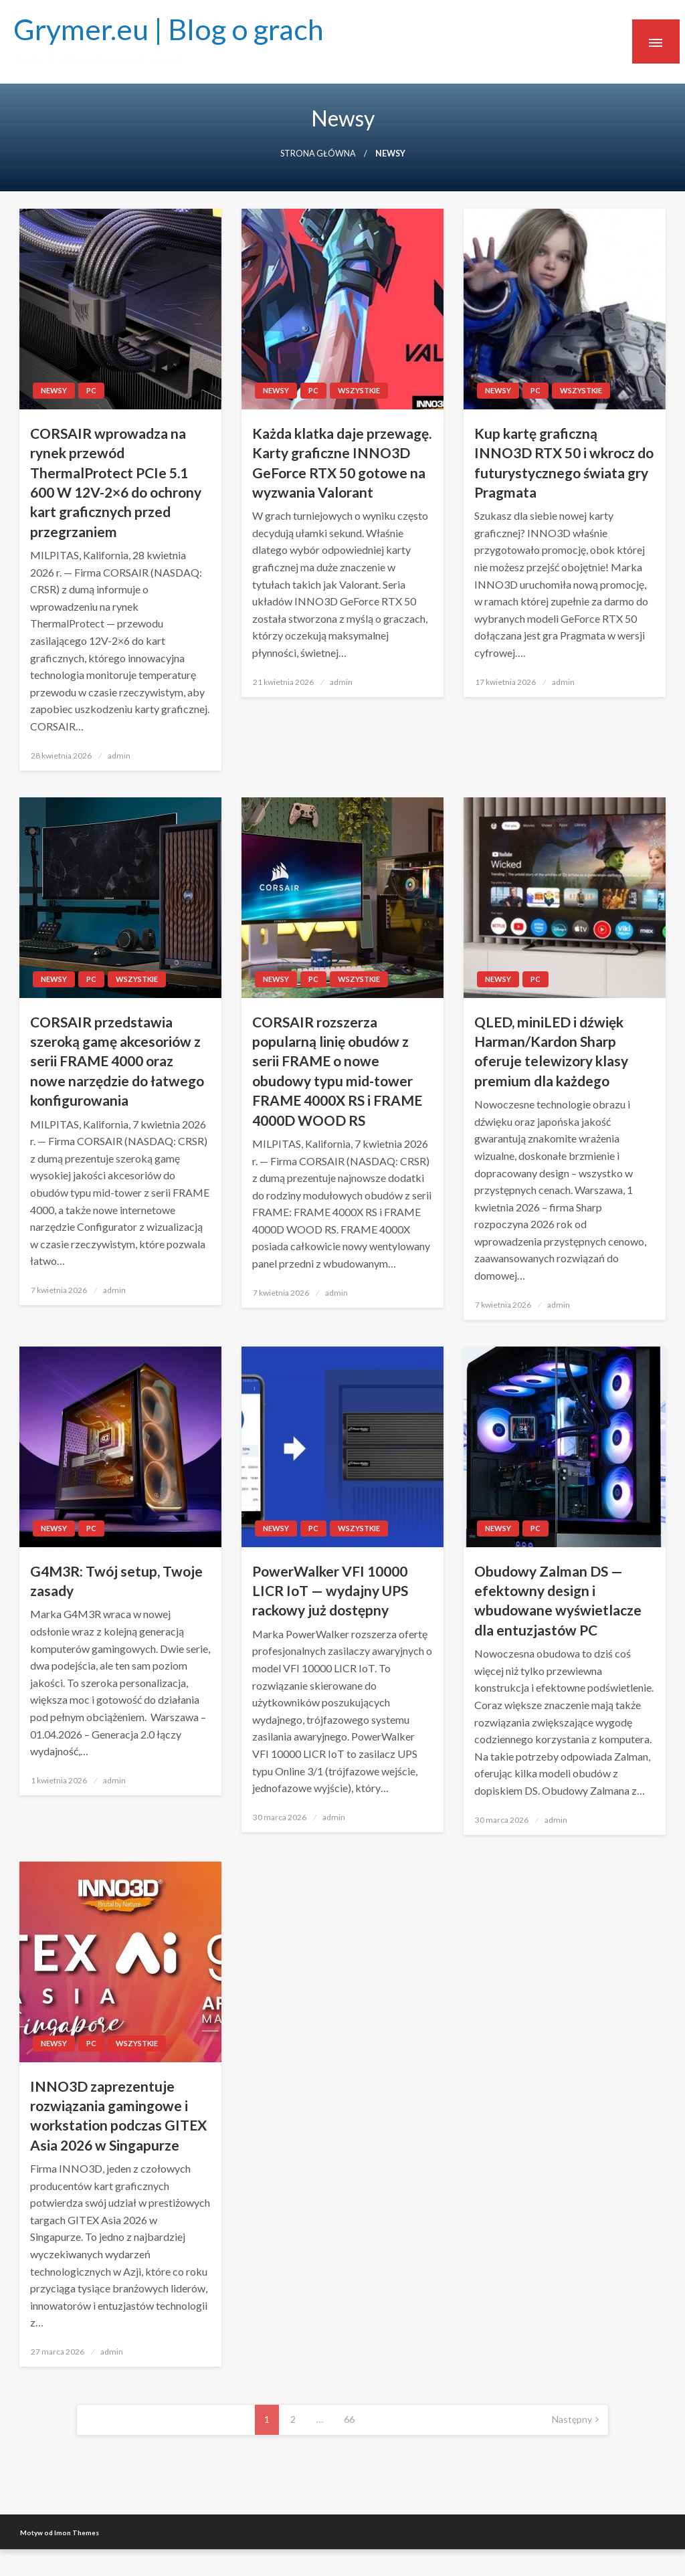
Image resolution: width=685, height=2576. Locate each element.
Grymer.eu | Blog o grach (168, 28)
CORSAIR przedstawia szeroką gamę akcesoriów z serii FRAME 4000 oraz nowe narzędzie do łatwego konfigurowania (117, 1061)
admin (119, 756)
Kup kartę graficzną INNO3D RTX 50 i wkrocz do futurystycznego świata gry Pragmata (564, 462)
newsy (54, 390)
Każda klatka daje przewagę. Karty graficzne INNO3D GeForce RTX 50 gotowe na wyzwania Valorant (341, 462)
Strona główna (318, 153)
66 (349, 2419)
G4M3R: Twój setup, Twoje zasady (116, 1581)
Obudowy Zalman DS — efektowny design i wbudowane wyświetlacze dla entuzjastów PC (558, 1600)
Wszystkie (359, 390)
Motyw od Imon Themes (59, 2533)
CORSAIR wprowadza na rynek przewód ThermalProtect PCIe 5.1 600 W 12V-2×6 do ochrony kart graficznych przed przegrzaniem (115, 482)
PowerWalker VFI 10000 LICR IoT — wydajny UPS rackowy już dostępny (330, 1591)
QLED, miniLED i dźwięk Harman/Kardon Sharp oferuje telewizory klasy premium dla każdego (551, 1051)
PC (91, 390)
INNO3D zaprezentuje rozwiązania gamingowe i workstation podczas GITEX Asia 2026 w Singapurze (118, 2115)
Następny (572, 2419)
